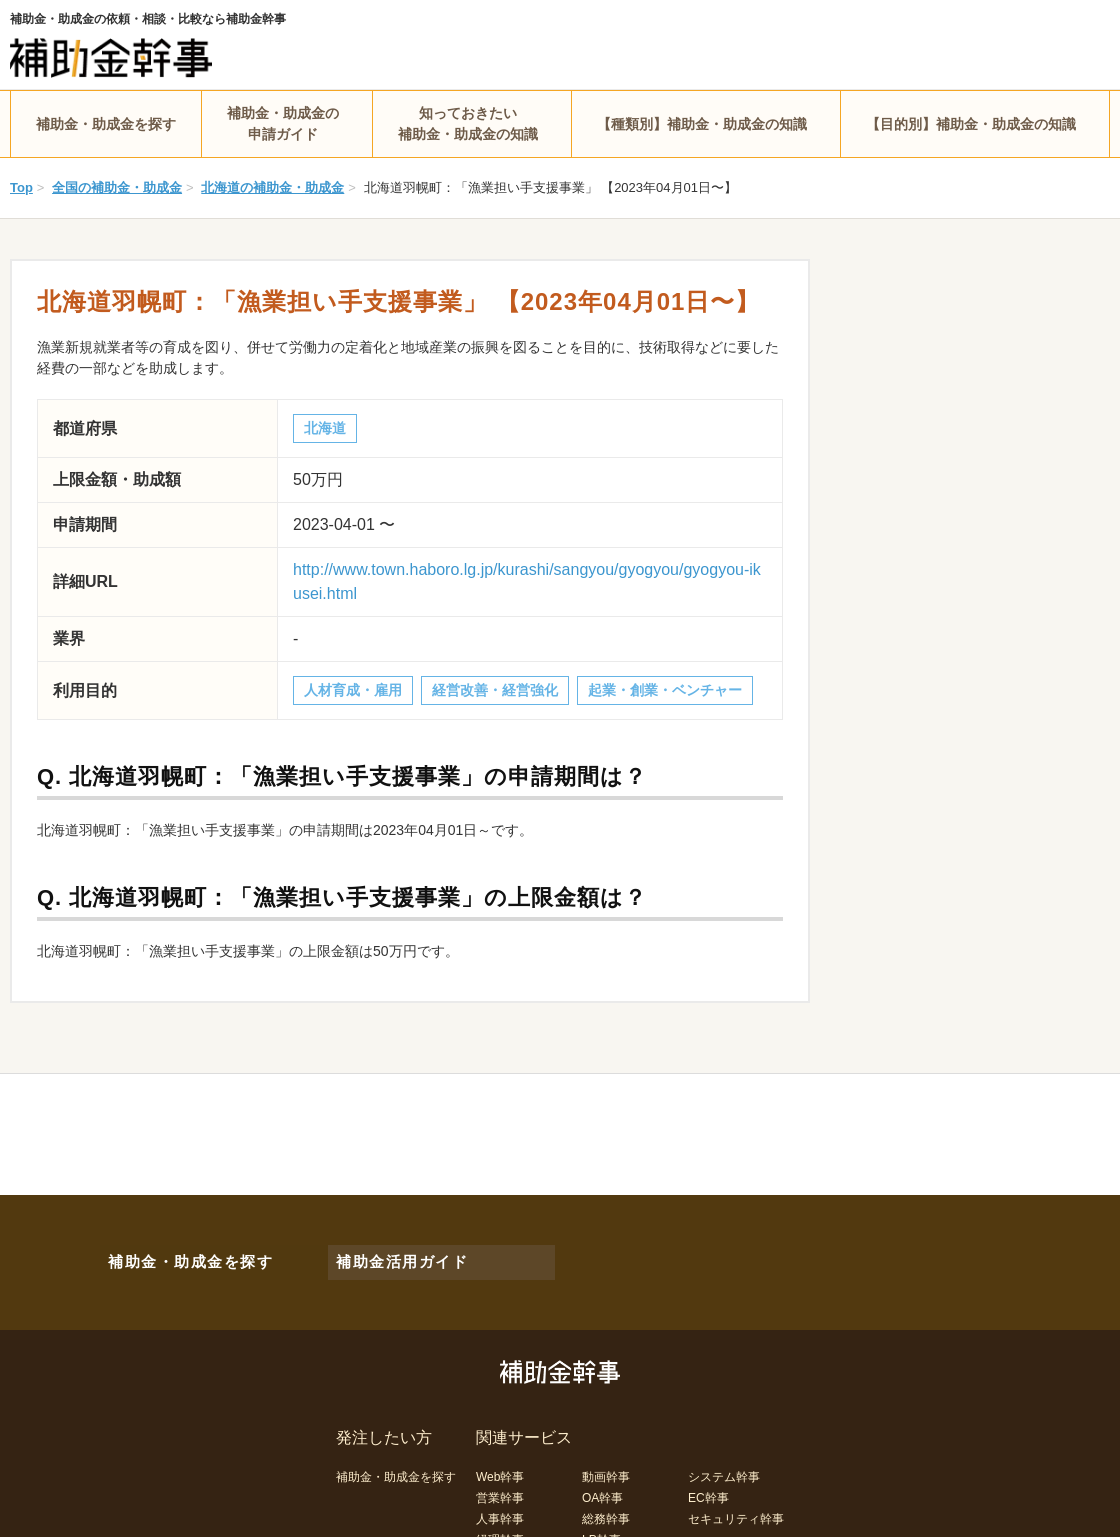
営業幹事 (500, 1484)
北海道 (325, 428)
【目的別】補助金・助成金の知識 (971, 124)
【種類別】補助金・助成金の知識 (702, 124)
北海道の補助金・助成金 (272, 187)
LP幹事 (601, 1526)
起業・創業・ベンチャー (665, 690)
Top (21, 187)
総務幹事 (606, 1505)
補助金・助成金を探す (106, 124)
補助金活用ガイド (390, 1255)
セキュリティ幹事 (736, 1505)
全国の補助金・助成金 (117, 187)
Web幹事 (500, 1463)
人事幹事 (500, 1505)
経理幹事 (500, 1526)
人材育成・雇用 (353, 690)
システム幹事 (724, 1463)
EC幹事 (708, 1484)
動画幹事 (606, 1463)
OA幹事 (602, 1484)
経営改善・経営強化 (495, 690)
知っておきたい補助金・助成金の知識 (468, 123)
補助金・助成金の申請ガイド (283, 123)
